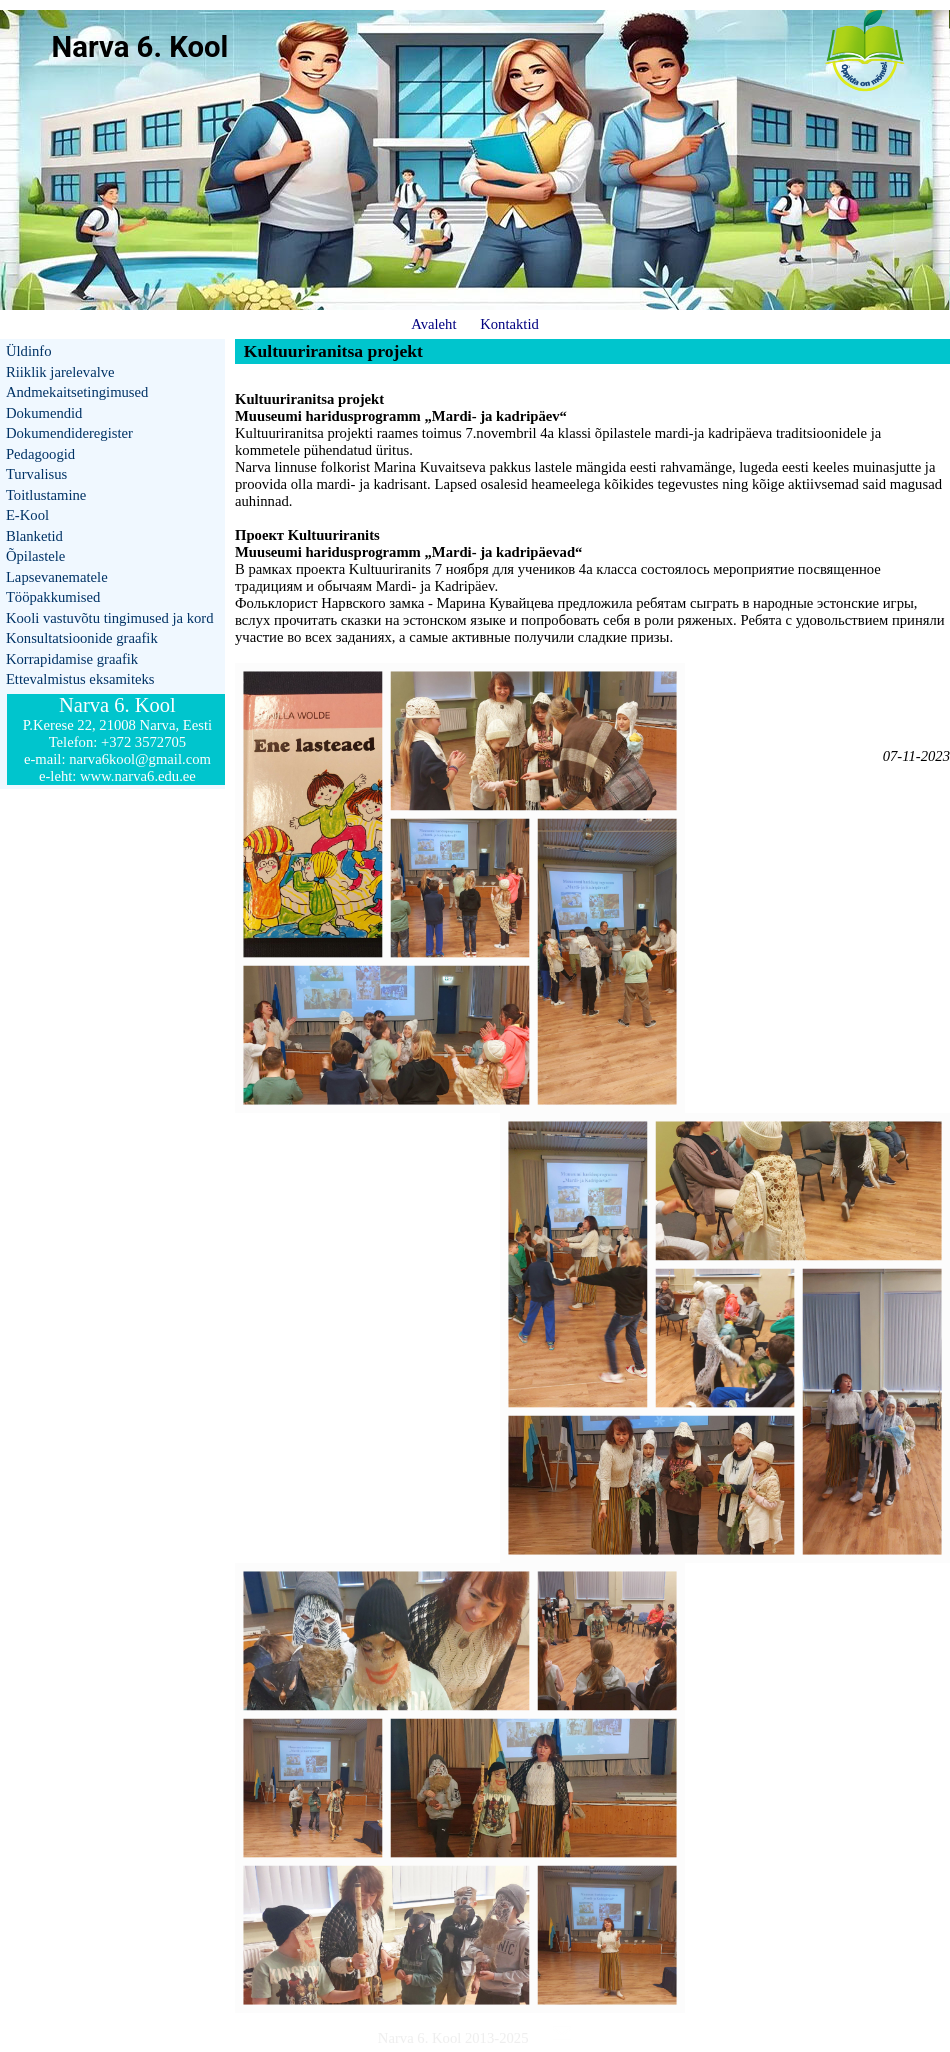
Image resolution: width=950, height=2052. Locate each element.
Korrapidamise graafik (72, 659)
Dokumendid (44, 413)
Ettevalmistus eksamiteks (80, 679)
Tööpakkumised (53, 597)
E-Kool (27, 515)
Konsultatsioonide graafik (82, 638)
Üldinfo (29, 351)
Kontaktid (509, 324)
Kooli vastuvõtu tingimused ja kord (110, 618)
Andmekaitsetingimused (77, 392)
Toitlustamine (46, 495)
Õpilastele (35, 556)
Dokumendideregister (69, 433)
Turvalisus (36, 474)
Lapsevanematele (57, 577)
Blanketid (34, 536)
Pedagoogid (40, 454)
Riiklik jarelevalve (60, 372)
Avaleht (433, 324)
